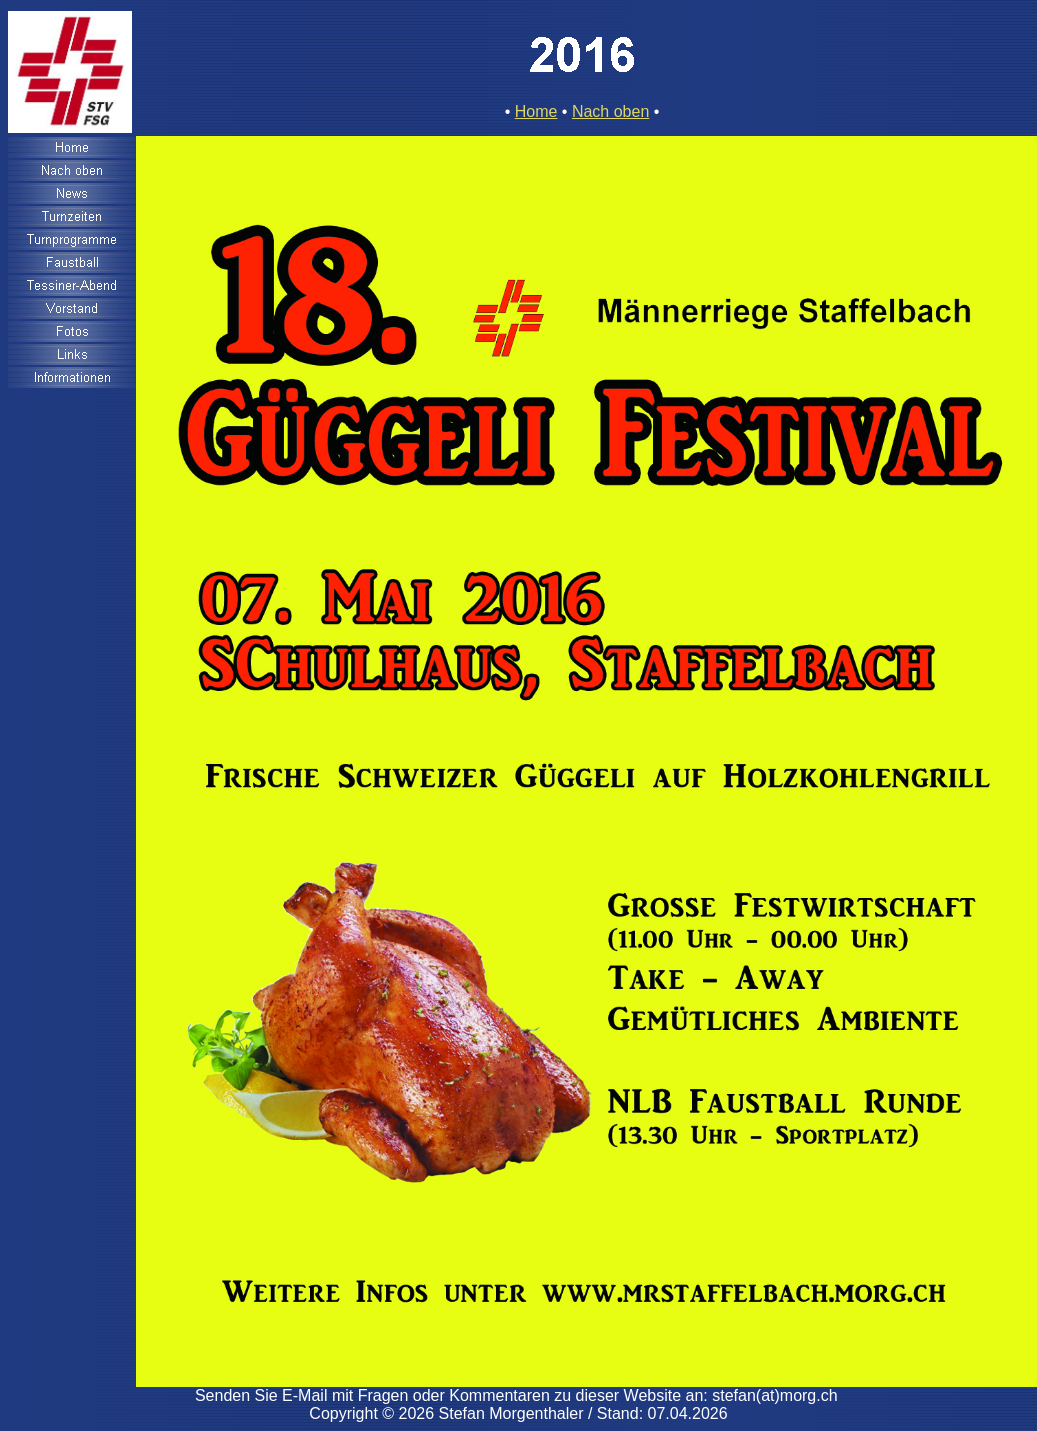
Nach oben (610, 111)
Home (536, 111)
